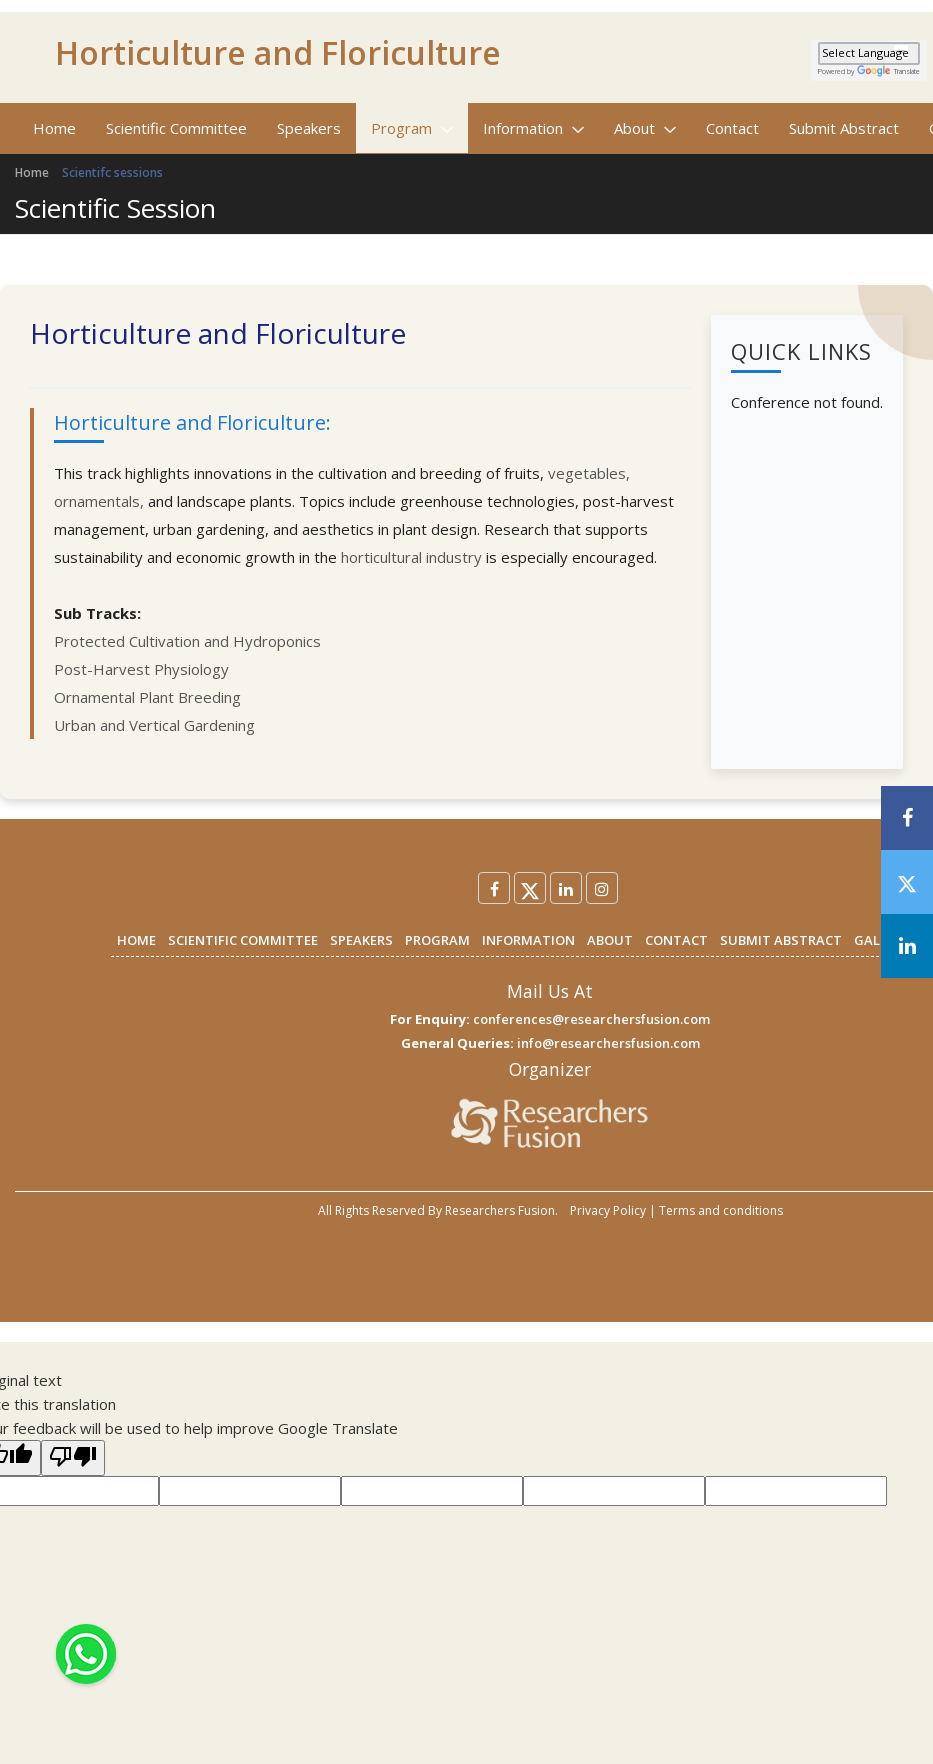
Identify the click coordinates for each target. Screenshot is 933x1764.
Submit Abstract (844, 128)
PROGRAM (437, 940)
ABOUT (610, 940)
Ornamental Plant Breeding (147, 697)
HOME (136, 940)
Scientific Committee (176, 128)
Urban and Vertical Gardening (154, 725)
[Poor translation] (73, 1458)
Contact (732, 128)
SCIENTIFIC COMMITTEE (243, 940)
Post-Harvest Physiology (141, 669)
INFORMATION (528, 940)
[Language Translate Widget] (869, 53)
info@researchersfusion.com (608, 1043)
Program (412, 128)
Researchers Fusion (500, 1210)
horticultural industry (411, 557)
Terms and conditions (721, 1210)
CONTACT (676, 940)
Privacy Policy (608, 1210)
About (645, 128)
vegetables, (589, 473)
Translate (888, 71)
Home (54, 128)
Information (533, 128)
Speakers (309, 128)
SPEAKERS (361, 940)
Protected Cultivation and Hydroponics (187, 641)
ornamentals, (101, 501)
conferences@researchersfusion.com (591, 1019)
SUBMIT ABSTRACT (781, 940)
